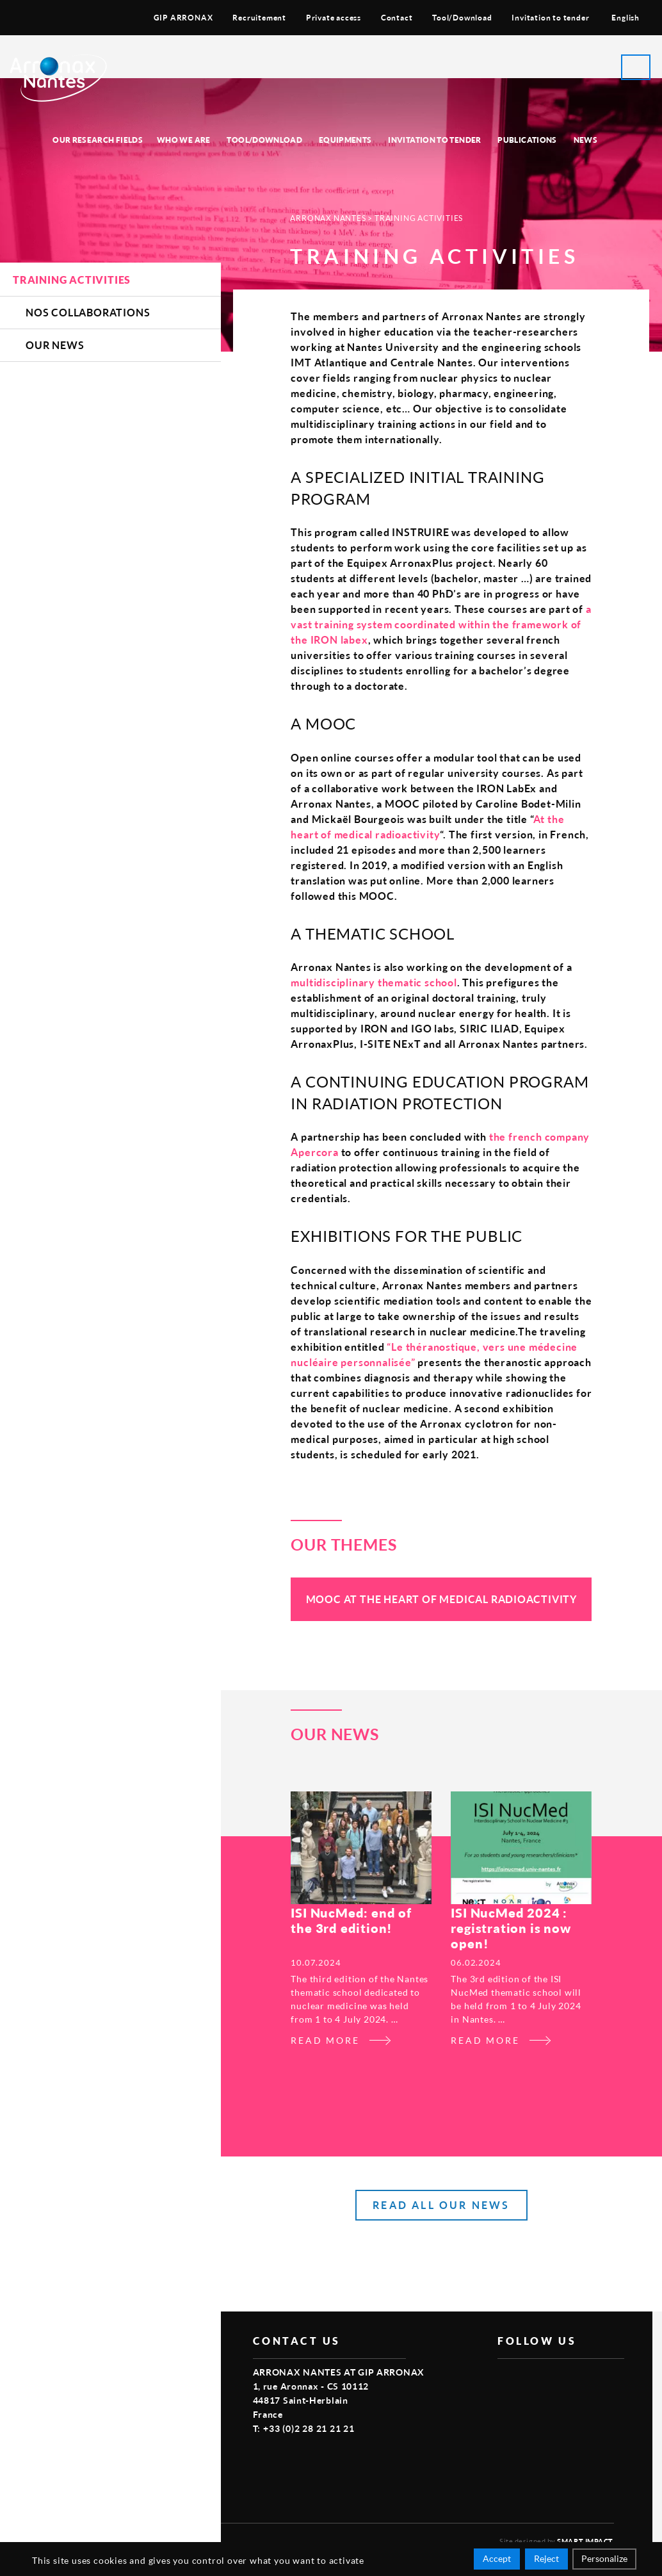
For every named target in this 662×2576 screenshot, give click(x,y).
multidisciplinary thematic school (373, 982)
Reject (546, 2558)
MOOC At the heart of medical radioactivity (441, 1599)
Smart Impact (585, 2541)
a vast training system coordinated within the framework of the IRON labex (441, 624)
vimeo (534, 2379)
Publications (526, 140)
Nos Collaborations (88, 312)
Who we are (184, 140)
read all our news (441, 2205)
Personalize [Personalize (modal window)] (604, 2558)
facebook (505, 2379)
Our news (55, 345)
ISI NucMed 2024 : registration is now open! (510, 1928)
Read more (325, 2040)
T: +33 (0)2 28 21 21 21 (304, 2428)
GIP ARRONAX (183, 17)
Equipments (345, 140)
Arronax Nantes (328, 218)
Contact (397, 17)
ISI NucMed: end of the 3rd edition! (351, 1920)
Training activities (72, 279)
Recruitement (259, 17)
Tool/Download (462, 17)
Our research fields (97, 140)
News (585, 140)
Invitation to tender (550, 17)
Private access (333, 17)
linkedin (564, 2379)
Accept (497, 2558)
